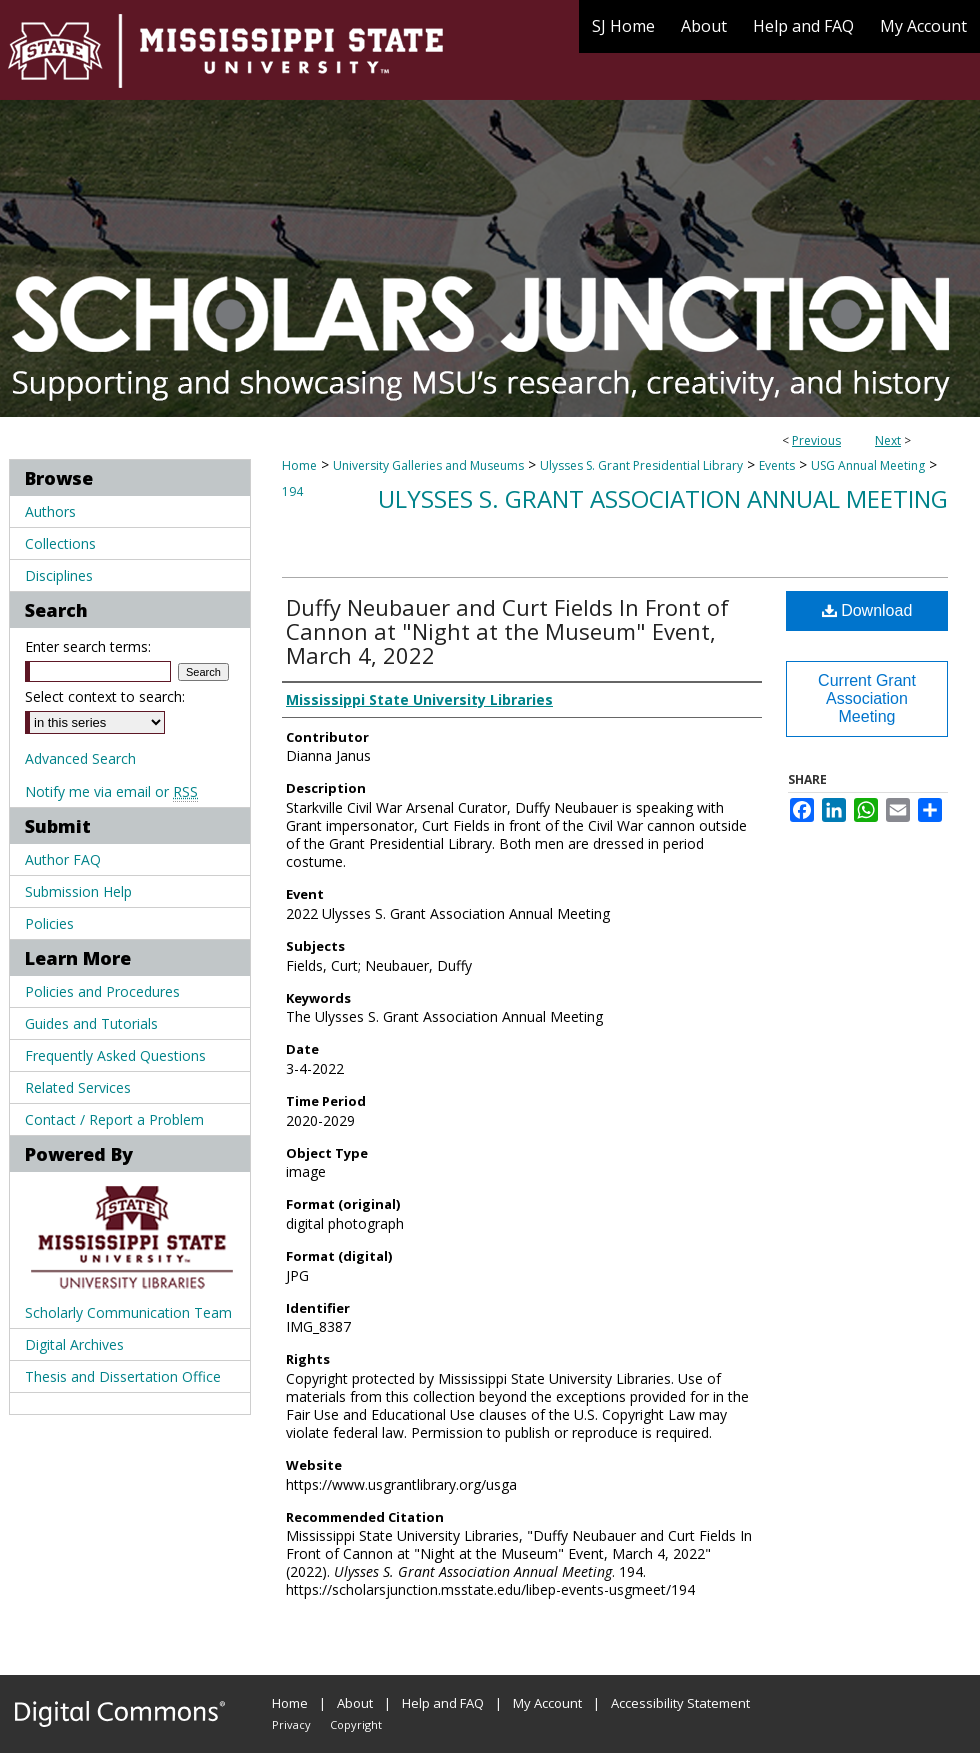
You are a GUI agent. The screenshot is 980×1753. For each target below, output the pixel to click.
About (355, 1703)
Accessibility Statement (680, 1703)
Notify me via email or (111, 791)
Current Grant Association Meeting (867, 698)
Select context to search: (105, 696)
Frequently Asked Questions (115, 1055)
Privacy (291, 1724)
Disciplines (59, 575)
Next (888, 440)
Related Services (78, 1087)
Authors (50, 511)
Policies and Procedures (102, 991)
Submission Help (78, 891)
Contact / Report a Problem (114, 1119)
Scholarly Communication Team (128, 1312)
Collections (60, 543)
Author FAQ (63, 859)
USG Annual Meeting (868, 465)
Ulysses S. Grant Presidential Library (641, 465)
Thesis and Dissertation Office (123, 1376)
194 (292, 491)
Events (777, 465)
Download (867, 610)
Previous (816, 440)
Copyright (356, 1724)
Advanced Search (80, 758)
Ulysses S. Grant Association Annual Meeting (663, 498)
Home (299, 465)
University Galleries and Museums (428, 465)
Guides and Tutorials (91, 1023)
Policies (49, 923)
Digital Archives (74, 1344)
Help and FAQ (443, 1703)
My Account (547, 1703)
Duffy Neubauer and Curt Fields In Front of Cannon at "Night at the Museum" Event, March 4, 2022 (507, 631)
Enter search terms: (88, 646)
